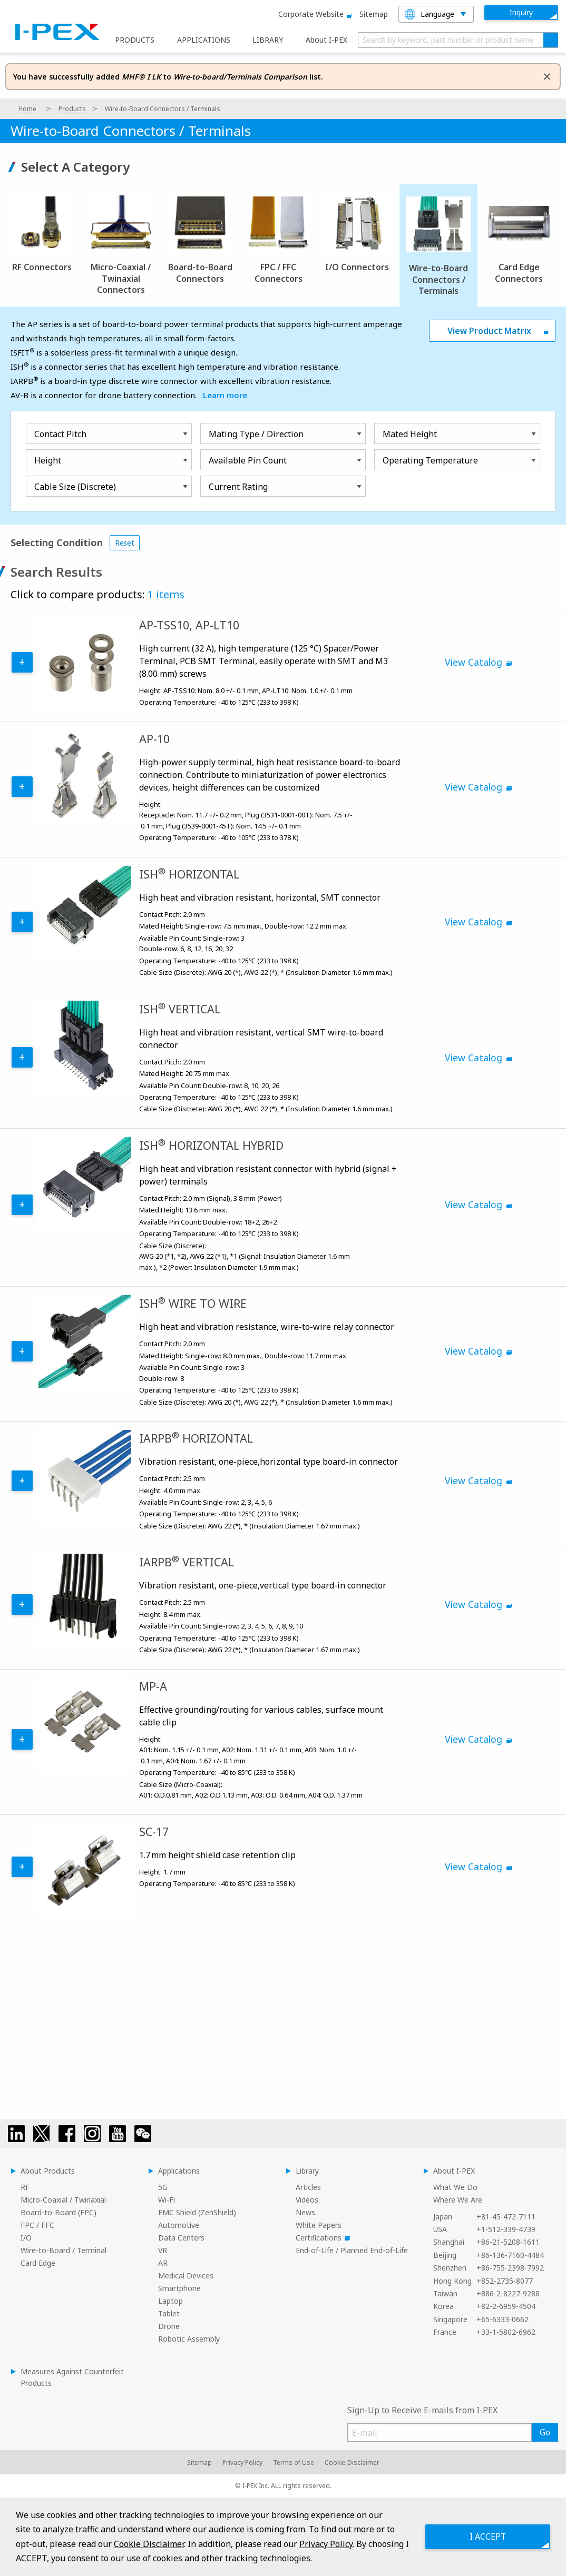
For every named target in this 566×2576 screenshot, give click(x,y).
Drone (169, 2326)
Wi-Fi (166, 2200)
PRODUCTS (134, 40)
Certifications (321, 2238)
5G (163, 2187)
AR (163, 2263)
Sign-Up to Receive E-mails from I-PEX (422, 2410)
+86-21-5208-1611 (508, 2242)
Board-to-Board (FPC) (58, 2212)
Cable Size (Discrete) (75, 486)
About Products (48, 2171)
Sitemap (373, 14)
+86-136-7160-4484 (510, 2255)
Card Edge (38, 2263)
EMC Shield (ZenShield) (197, 2212)
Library (307, 2171)
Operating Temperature (430, 460)
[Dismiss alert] (547, 75)
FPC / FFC (37, 2225)
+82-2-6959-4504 (505, 2306)
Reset (124, 543)
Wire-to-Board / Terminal (63, 2250)
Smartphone (179, 2288)
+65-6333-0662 (502, 2319)
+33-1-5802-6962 (505, 2332)
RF (25, 2187)
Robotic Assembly (189, 2339)
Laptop (170, 2301)
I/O (26, 2238)
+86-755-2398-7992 (510, 2268)
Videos (307, 2200)
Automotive (178, 2225)
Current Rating (238, 486)
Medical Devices (185, 2276)
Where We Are (457, 2200)
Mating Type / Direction (256, 434)
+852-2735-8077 (504, 2281)
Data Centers (181, 2238)
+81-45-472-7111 (505, 2217)
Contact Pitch (60, 434)
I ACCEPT (487, 2536)
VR (162, 2250)
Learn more (225, 395)
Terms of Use (293, 2462)
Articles (308, 2187)
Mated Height (410, 434)
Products (72, 108)
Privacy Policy (242, 2462)
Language (429, 14)
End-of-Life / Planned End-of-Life (352, 2250)
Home (27, 108)
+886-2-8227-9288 (508, 2293)
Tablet (169, 2313)
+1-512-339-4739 (505, 2229)
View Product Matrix (489, 331)
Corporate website (313, 14)
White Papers (318, 2225)
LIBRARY (267, 40)
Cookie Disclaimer (352, 2462)
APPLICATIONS (203, 40)
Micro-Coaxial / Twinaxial (63, 2200)
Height (47, 460)
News (305, 2212)
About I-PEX (326, 40)
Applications (179, 2171)
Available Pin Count (248, 460)
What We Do (455, 2187)
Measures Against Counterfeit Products (72, 2377)
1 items (166, 594)
